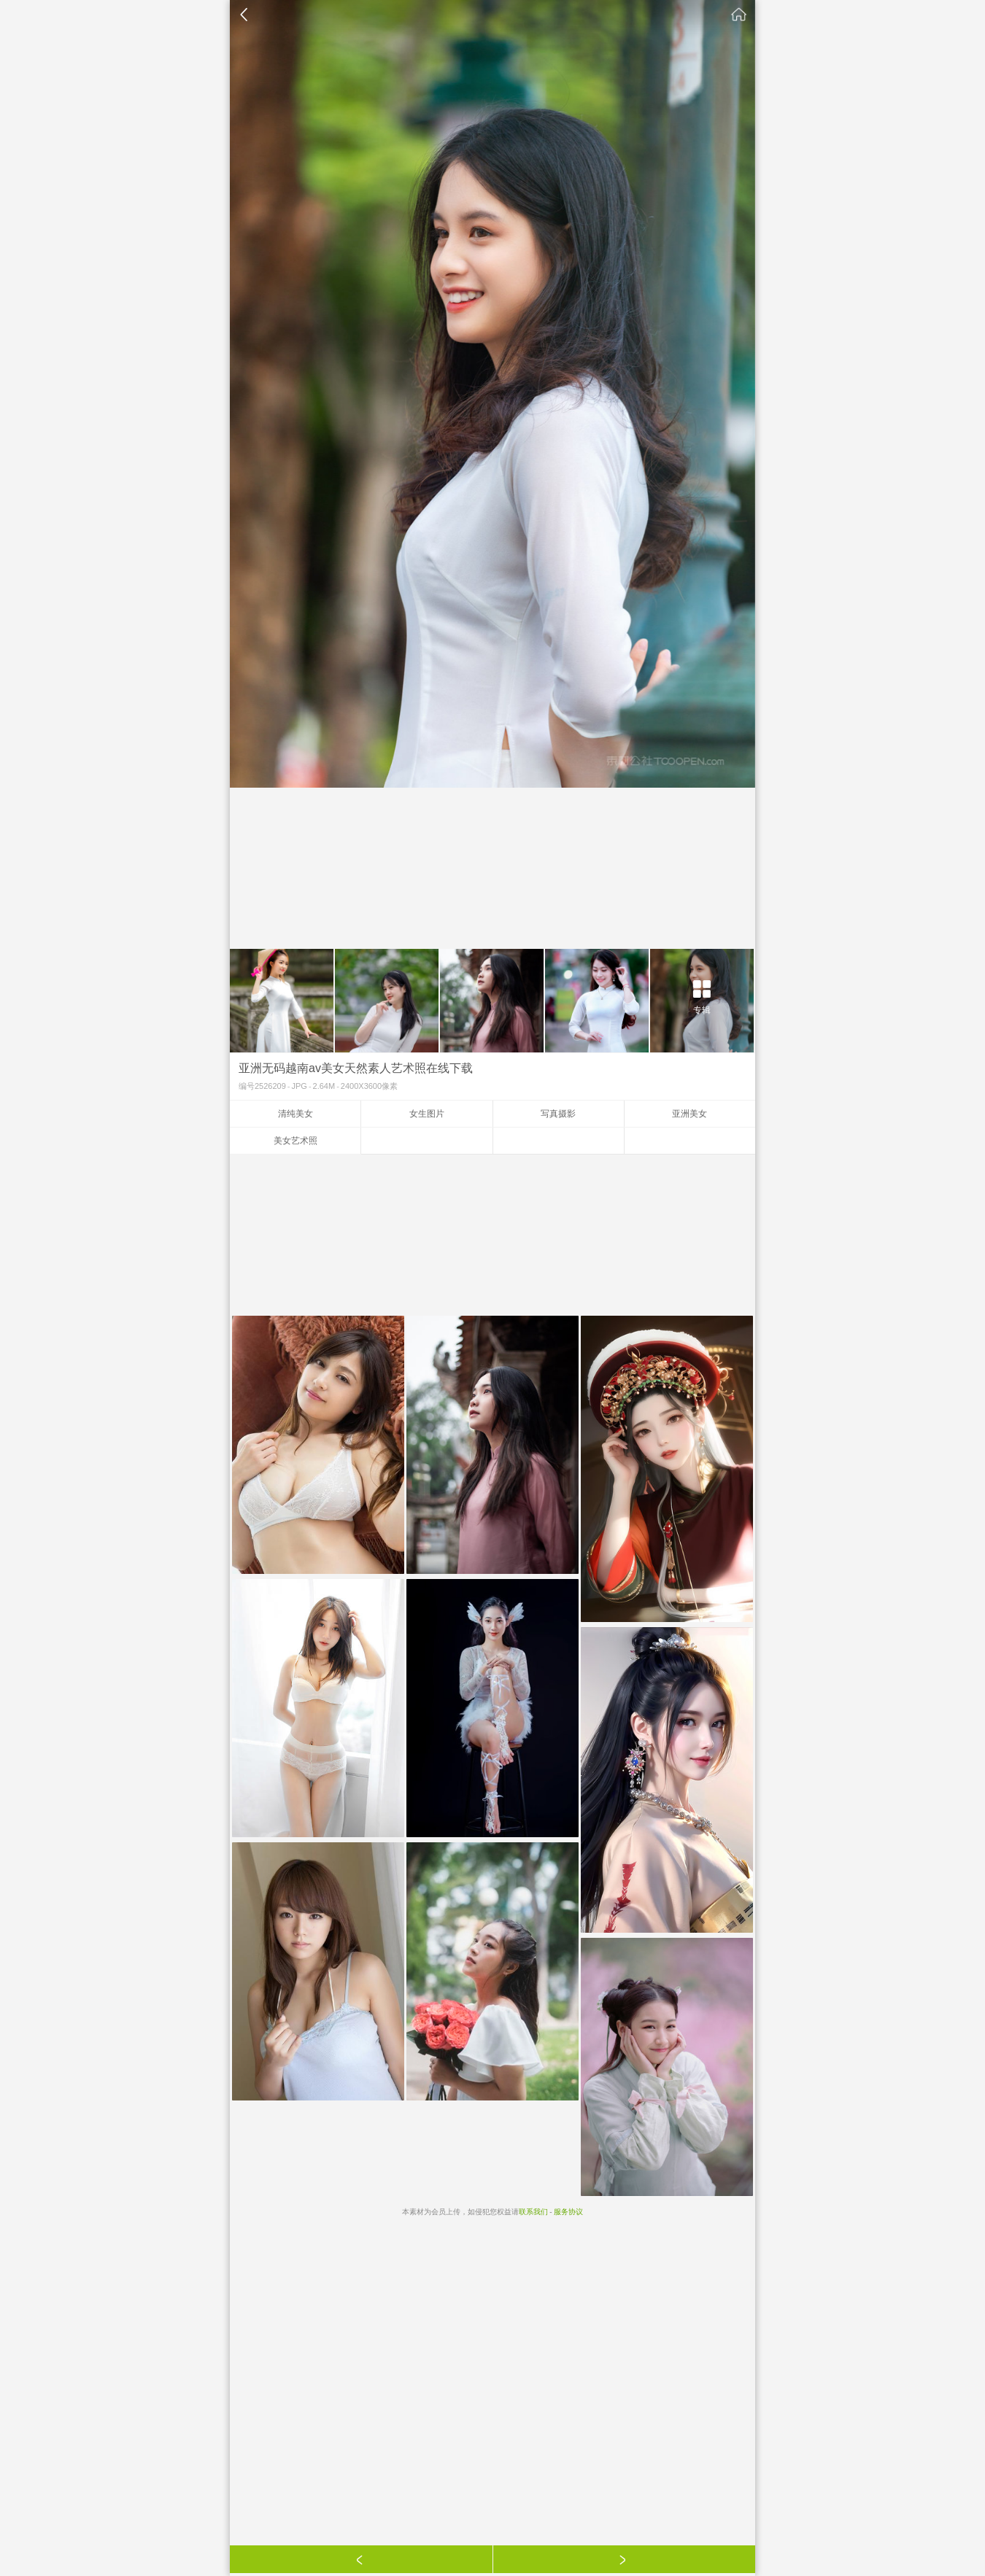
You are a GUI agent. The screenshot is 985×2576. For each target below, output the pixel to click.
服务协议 (568, 2212)
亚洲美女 (689, 1114)
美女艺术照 (295, 1141)
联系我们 (533, 2212)
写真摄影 (558, 1114)
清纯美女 (295, 1114)
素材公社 (739, 14)
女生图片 (426, 1114)
